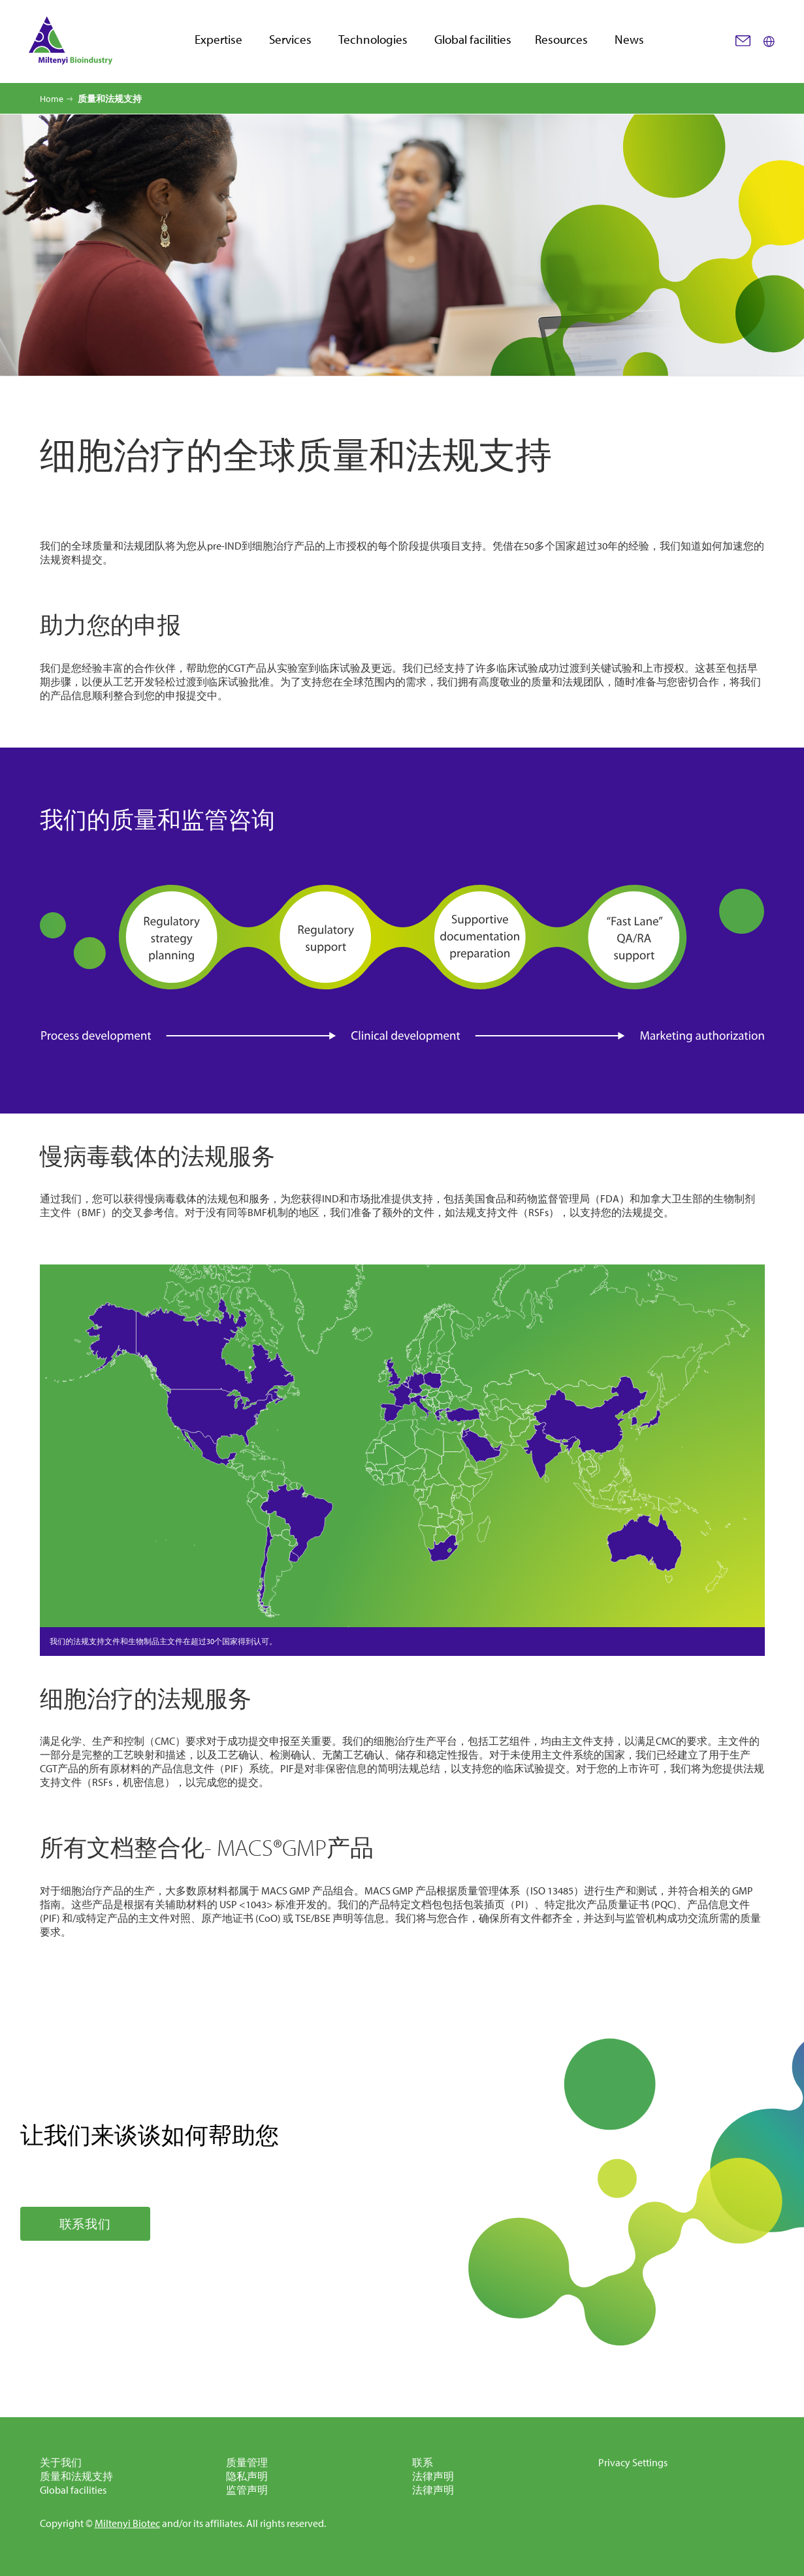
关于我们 (61, 2462)
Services (290, 40)
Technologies (373, 40)
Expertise (218, 40)
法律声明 (433, 2476)
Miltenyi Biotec (127, 2523)
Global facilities (472, 40)
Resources (561, 40)
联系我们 (85, 2224)
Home (51, 99)
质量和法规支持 (76, 2476)
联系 (422, 2462)
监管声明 (247, 2489)
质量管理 (247, 2462)
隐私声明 (247, 2476)
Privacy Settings (632, 2462)
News (629, 40)
